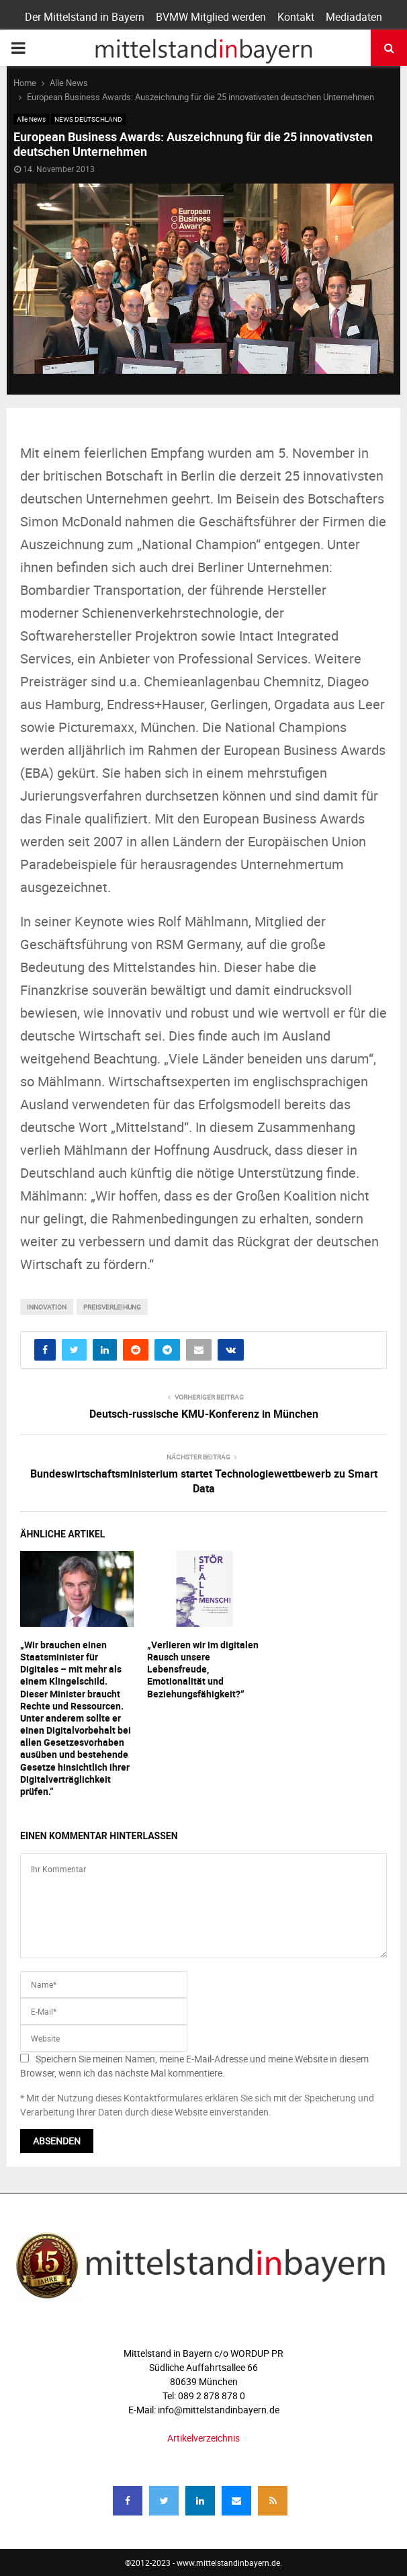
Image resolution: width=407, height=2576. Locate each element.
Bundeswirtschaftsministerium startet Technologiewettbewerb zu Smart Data (203, 1480)
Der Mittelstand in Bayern (84, 16)
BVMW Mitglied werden (211, 16)
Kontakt (295, 16)
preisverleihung (112, 1307)
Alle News (31, 119)
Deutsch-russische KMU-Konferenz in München (203, 1413)
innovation (46, 1307)
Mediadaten (354, 16)
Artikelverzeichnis (203, 2437)
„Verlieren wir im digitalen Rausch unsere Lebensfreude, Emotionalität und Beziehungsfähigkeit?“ (203, 1669)
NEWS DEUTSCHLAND (88, 119)
